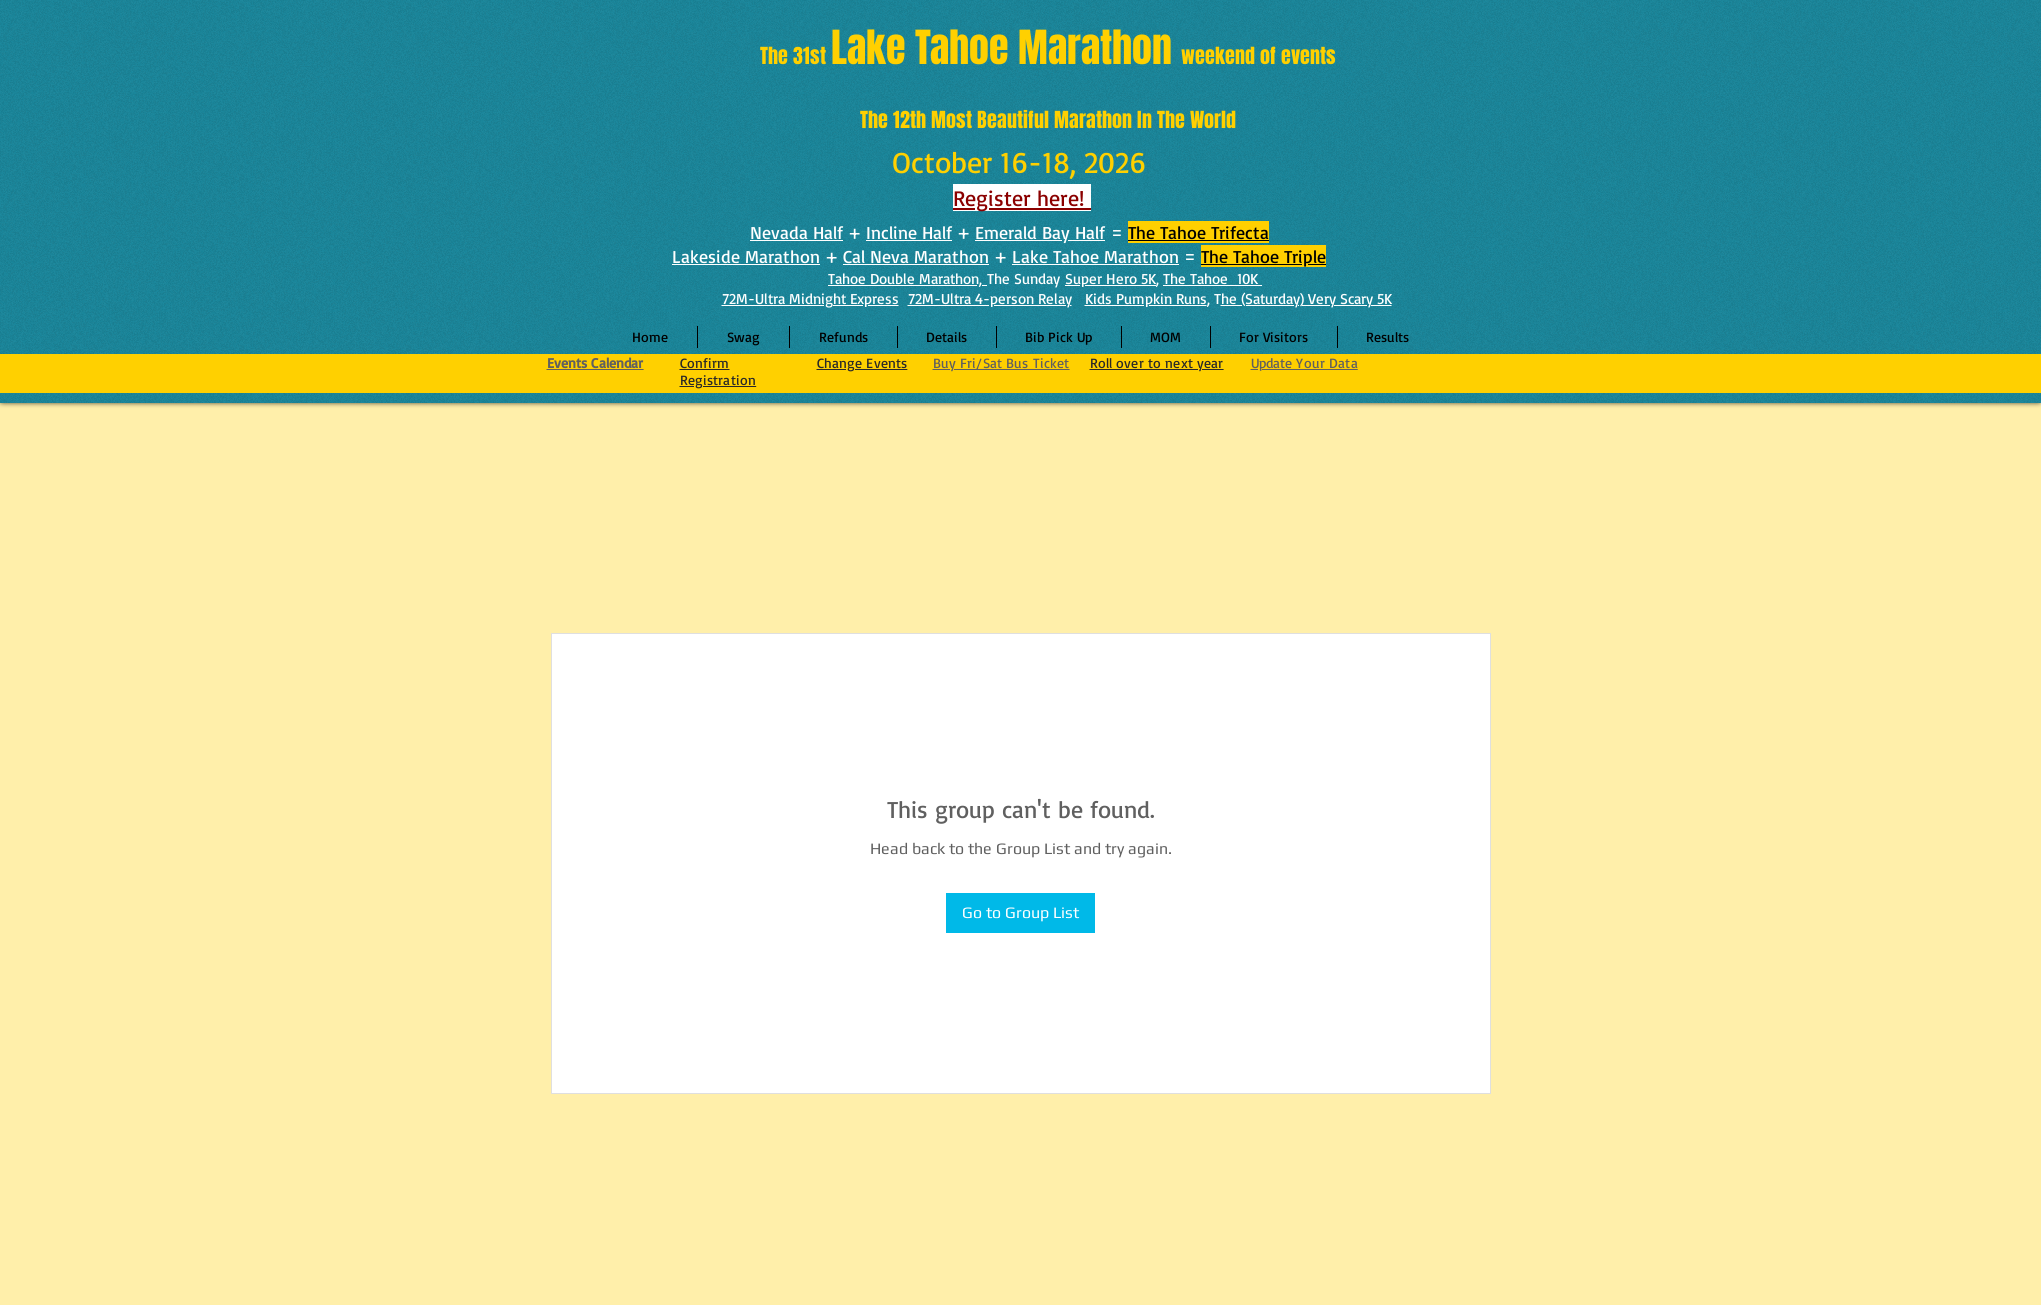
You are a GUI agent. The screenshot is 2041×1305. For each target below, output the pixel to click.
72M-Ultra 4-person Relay (990, 298)
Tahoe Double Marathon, (907, 278)
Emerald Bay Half (1040, 232)
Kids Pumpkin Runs (1146, 298)
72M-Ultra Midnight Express (810, 298)
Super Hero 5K (1110, 278)
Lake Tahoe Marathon (1095, 256)
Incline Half (909, 232)
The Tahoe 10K (1212, 278)
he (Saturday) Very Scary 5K (1306, 298)
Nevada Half (796, 232)
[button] (947, 337)
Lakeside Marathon (746, 256)
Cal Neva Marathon (916, 256)
